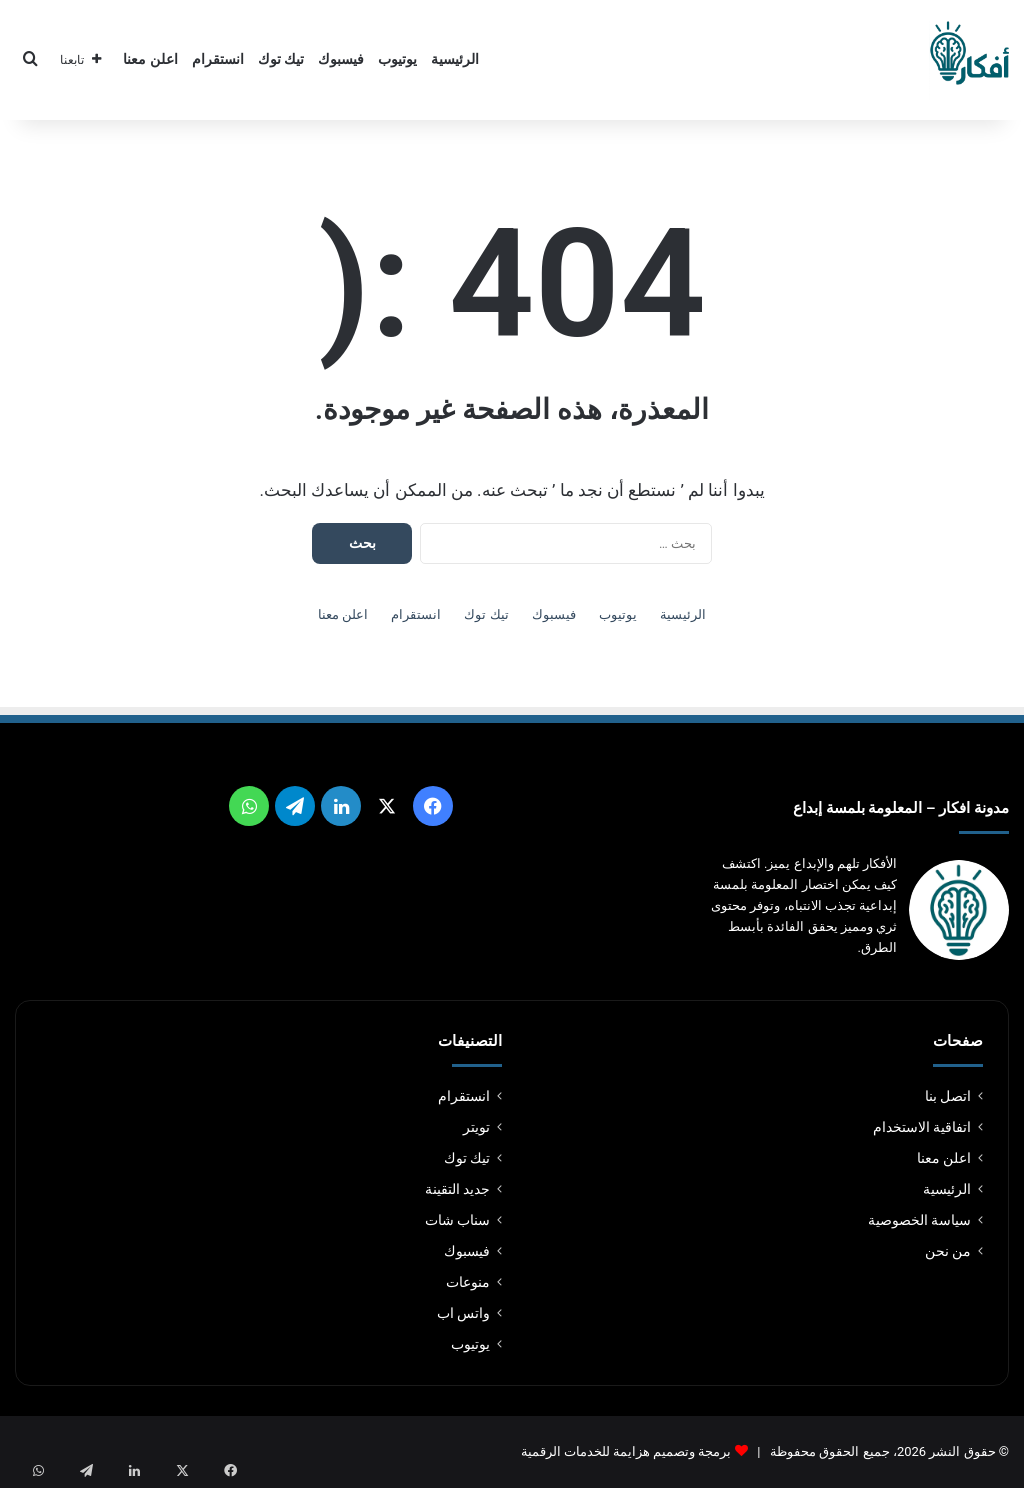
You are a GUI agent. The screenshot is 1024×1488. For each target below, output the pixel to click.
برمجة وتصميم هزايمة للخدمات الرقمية (626, 1451)
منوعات (468, 1282)
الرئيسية (455, 59)
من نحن (948, 1251)
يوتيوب (397, 59)
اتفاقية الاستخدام (922, 1127)
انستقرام (218, 59)
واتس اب (463, 1313)
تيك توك (281, 59)
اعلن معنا (150, 59)
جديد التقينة (457, 1189)
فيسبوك (341, 59)
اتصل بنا (948, 1096)
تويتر (476, 1127)
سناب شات (457, 1220)
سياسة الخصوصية (919, 1220)
